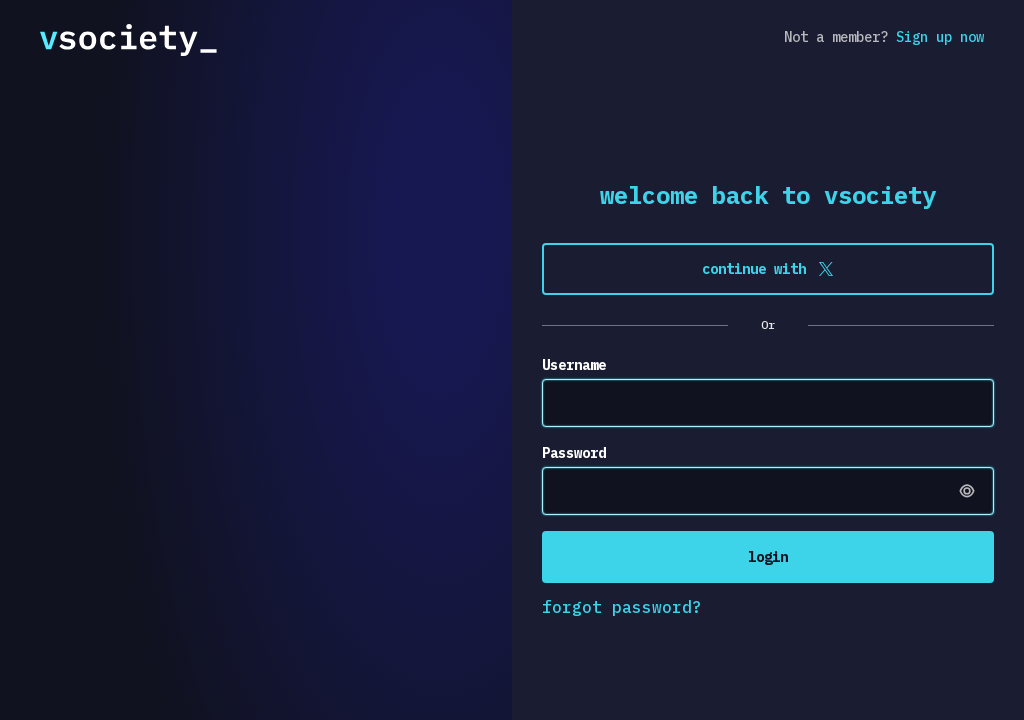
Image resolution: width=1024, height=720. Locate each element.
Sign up (940, 37)
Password (574, 453)
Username (574, 365)
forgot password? (622, 607)
